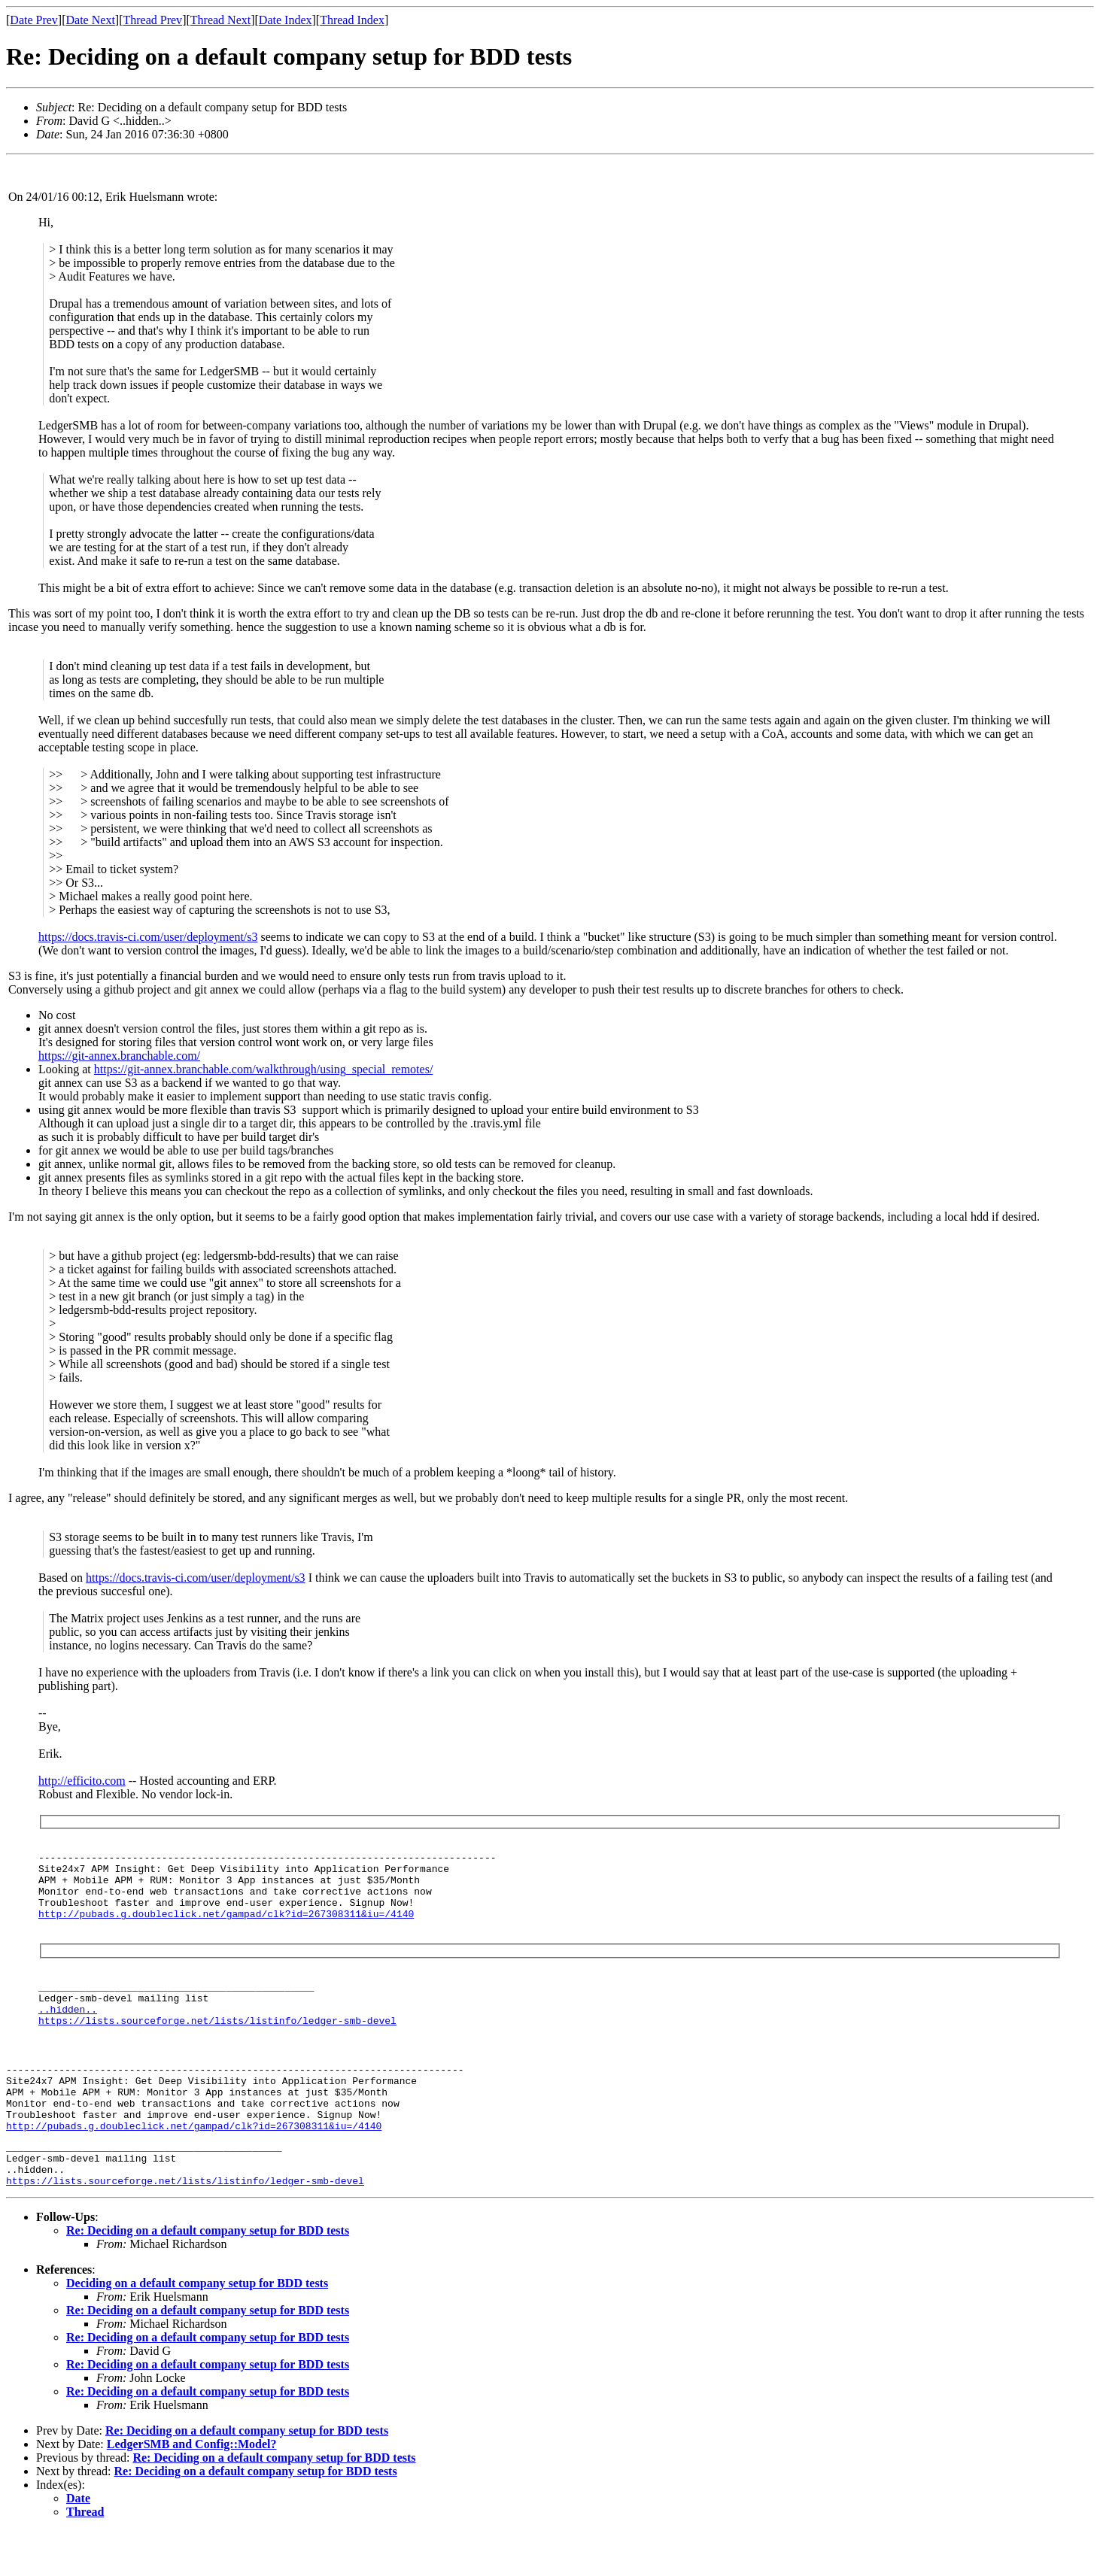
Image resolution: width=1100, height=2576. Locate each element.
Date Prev (34, 20)
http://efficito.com (82, 1780)
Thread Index (352, 20)
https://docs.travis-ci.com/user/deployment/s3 (148, 936)
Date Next (90, 20)
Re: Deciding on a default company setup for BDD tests (207, 2275)
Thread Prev (152, 20)
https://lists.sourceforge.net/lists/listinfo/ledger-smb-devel (217, 2043)
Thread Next (220, 20)
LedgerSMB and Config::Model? (192, 2489)
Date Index (285, 20)
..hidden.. (67, 2029)
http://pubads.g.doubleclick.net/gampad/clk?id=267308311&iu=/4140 (226, 1927)
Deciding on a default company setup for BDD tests (197, 2328)
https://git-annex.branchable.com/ (119, 1055)
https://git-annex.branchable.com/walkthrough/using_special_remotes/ (263, 1069)
